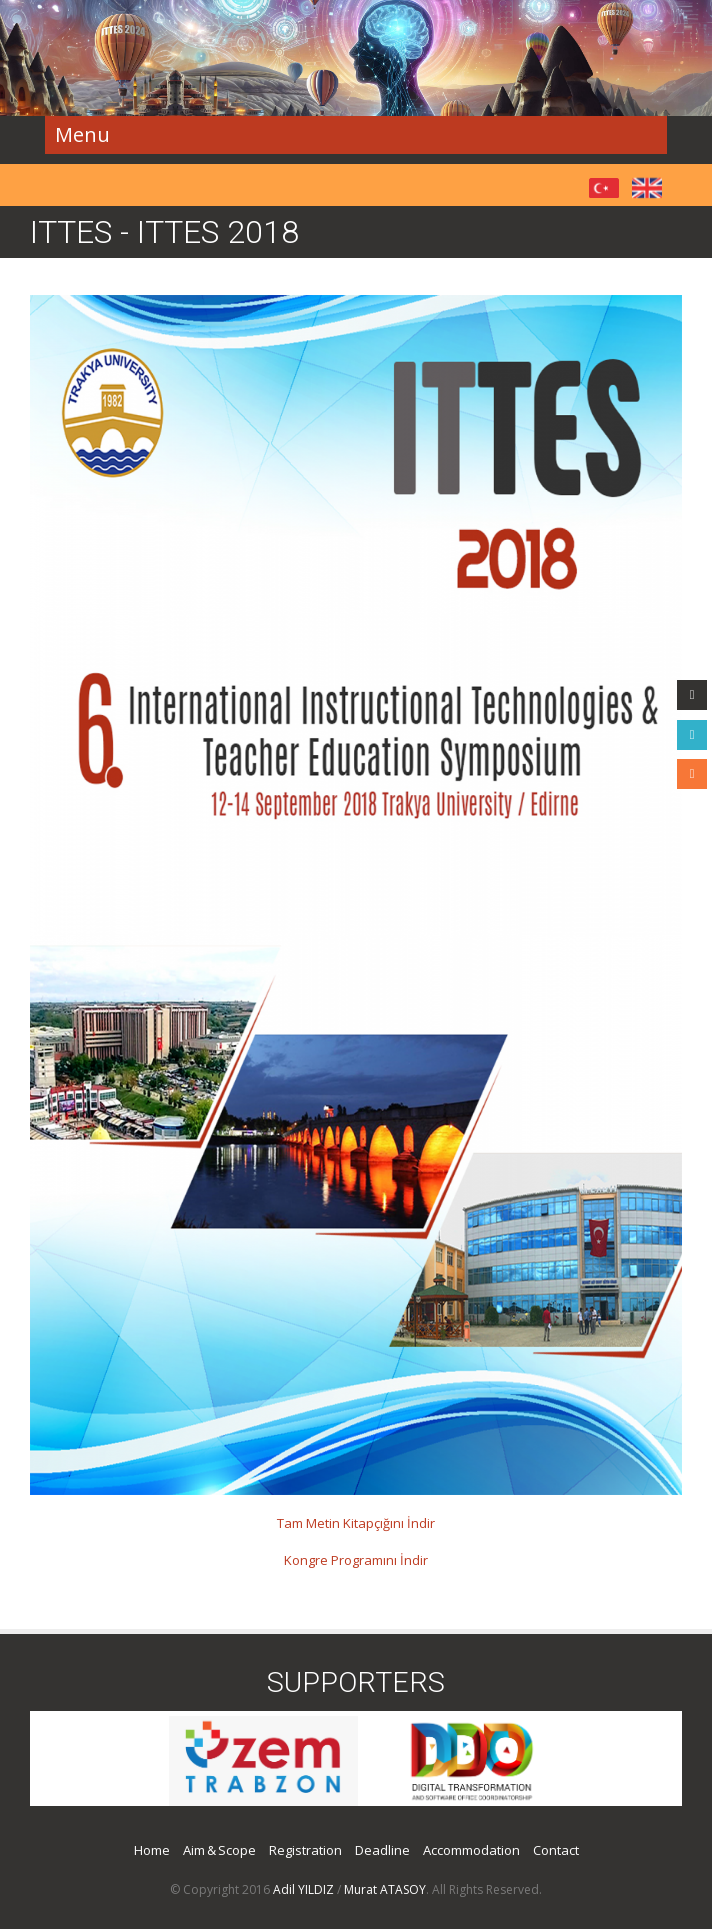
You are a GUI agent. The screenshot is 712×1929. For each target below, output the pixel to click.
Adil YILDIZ (303, 1889)
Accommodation (471, 1850)
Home (152, 1850)
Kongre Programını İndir (356, 1560)
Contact (556, 1850)
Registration (305, 1850)
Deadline (382, 1850)
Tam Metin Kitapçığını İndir (356, 1523)
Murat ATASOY (385, 1889)
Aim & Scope (219, 1850)
